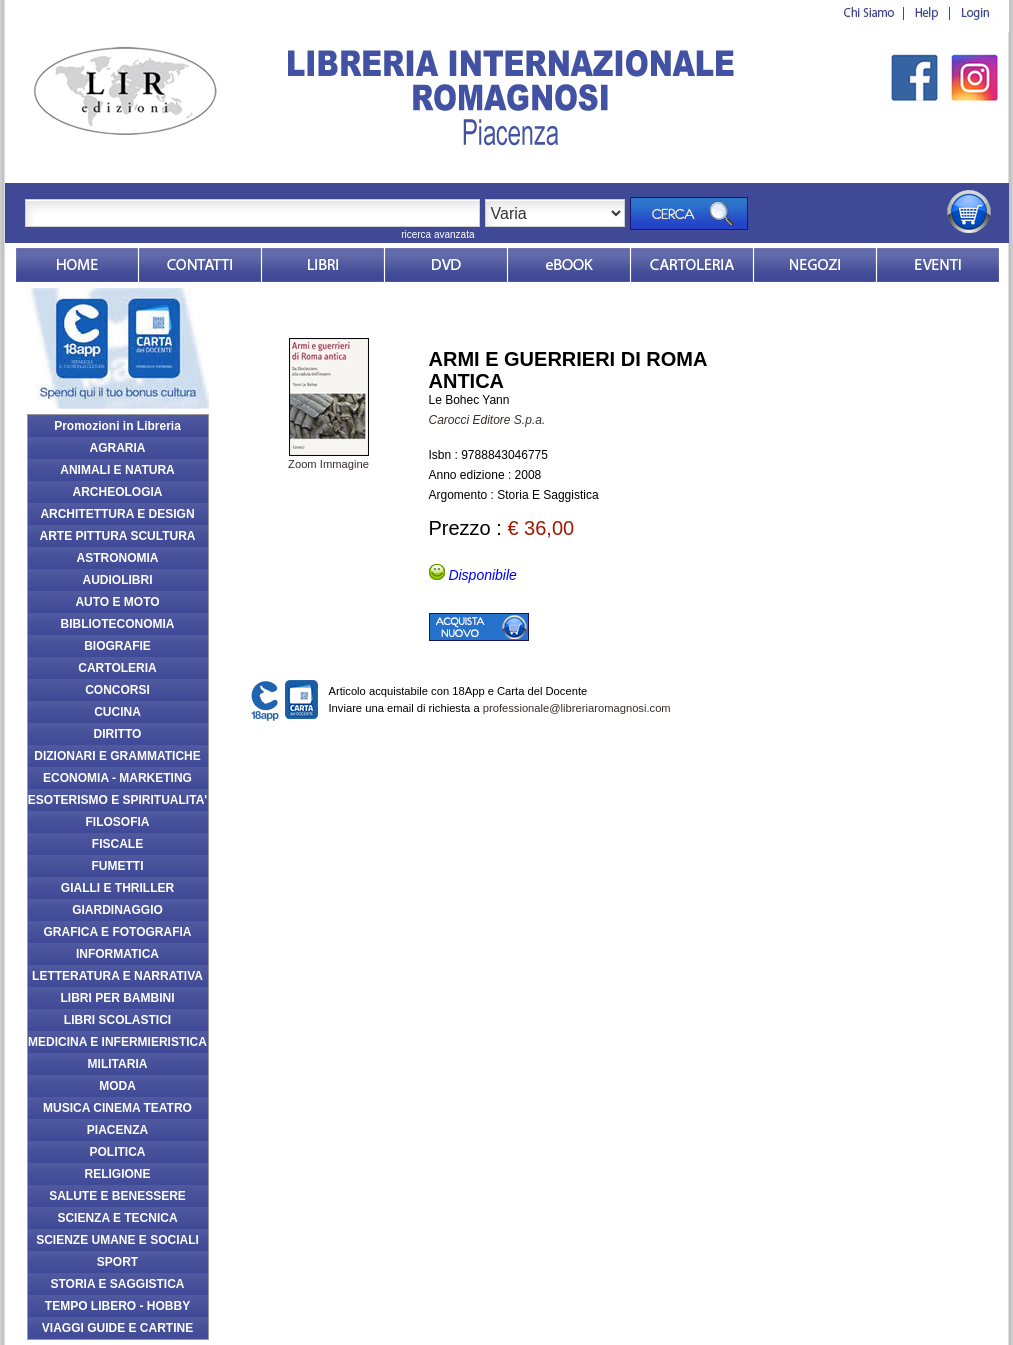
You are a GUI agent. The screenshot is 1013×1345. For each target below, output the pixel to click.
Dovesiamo (815, 265)
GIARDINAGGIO (117, 910)
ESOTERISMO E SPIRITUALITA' (117, 800)
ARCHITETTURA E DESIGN (117, 514)
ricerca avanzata (437, 234)
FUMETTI (118, 866)
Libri (323, 265)
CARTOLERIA (117, 668)
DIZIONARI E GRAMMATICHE (117, 756)
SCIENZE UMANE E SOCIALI (117, 1240)
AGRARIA (118, 448)
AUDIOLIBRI (118, 580)
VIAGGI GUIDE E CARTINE (117, 1328)
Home (77, 265)
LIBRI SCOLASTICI (117, 1020)
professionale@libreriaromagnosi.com (577, 708)
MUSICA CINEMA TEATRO (117, 1108)
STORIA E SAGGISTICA (117, 1284)
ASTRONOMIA (118, 558)
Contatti (200, 265)
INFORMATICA (117, 954)
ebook (569, 265)
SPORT (117, 1262)
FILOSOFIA (118, 822)
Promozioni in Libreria (117, 426)
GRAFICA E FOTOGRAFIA (118, 932)
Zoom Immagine (328, 458)
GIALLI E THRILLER (117, 888)
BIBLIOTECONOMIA (118, 624)
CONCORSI (117, 690)
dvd (446, 265)
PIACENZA (117, 1130)
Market (692, 265)
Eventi (938, 265)
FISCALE (117, 844)
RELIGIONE (117, 1174)
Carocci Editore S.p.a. (487, 420)
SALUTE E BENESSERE (117, 1196)
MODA (117, 1086)
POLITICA (118, 1152)
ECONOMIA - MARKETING (117, 778)
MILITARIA (118, 1064)
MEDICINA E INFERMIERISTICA (117, 1042)
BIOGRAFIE (117, 646)
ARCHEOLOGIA (118, 492)
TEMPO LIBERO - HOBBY (117, 1306)
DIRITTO (118, 734)
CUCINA (117, 712)
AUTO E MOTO (117, 602)
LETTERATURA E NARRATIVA (117, 976)
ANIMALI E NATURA (117, 470)
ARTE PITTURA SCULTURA (118, 536)
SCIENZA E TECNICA (117, 1218)
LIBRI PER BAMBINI (118, 998)
